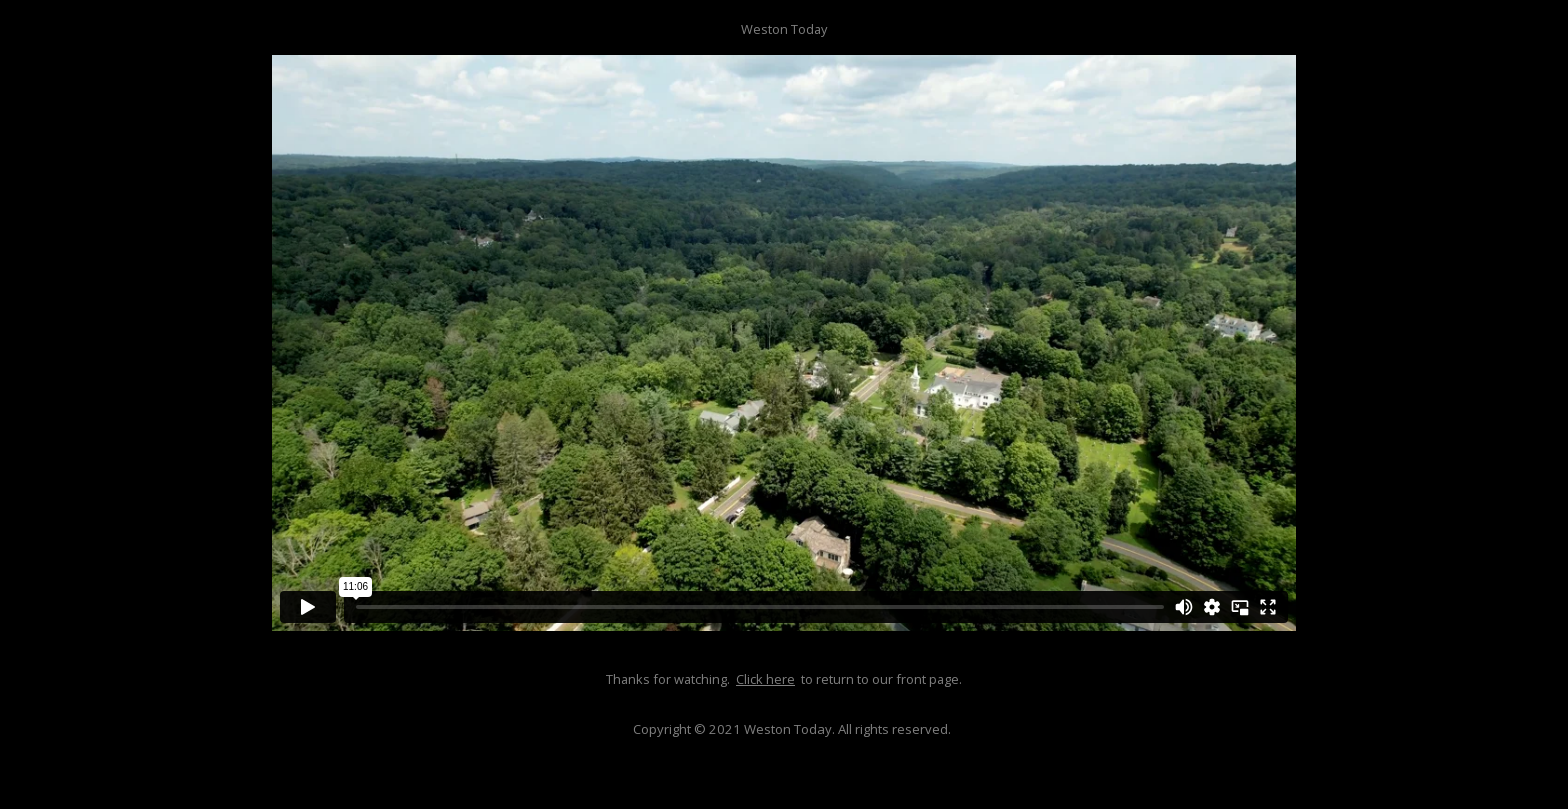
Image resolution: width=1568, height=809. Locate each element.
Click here (765, 679)
